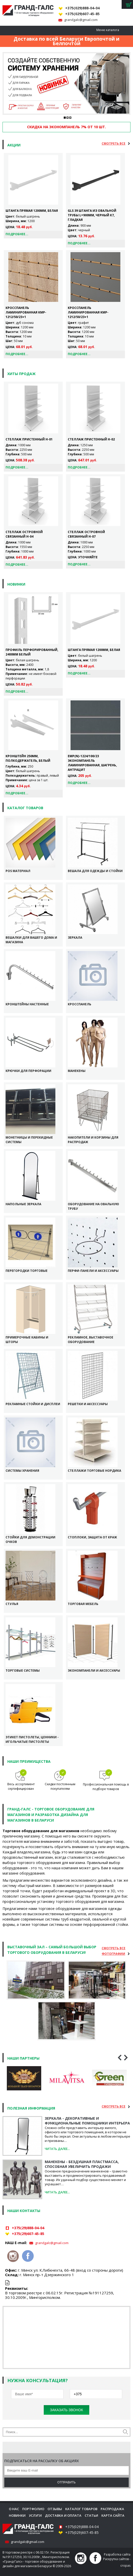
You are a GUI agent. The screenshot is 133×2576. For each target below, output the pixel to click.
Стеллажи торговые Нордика (94, 1470)
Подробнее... (17, 234)
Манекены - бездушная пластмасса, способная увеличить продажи (82, 2164)
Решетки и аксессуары (88, 1404)
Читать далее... (57, 2149)
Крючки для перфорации (28, 1071)
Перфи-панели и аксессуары (93, 1271)
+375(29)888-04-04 (28, 2227)
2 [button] (67, 117)
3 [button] (70, 117)
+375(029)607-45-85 (82, 13)
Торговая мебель (83, 1604)
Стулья (12, 1604)
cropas (125, 2565)
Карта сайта (112, 2515)
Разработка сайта (117, 2554)
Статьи (91, 2515)
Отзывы (55, 2509)
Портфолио (33, 2509)
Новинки (17, 2515)
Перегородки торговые (27, 1271)
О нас (14, 2509)
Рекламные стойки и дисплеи (33, 1404)
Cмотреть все (113, 143)
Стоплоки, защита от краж (92, 1537)
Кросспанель (79, 1004)
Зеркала (75, 937)
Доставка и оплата (63, 2515)
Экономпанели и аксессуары (94, 1670)
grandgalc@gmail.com (81, 19)
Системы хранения (22, 1470)
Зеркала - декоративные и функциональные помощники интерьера (87, 2120)
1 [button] (64, 117)
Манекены (76, 1071)
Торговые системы (23, 1670)
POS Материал (18, 871)
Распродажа (112, 2509)
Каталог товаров (81, 2509)
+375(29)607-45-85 (28, 2233)
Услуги (35, 2515)
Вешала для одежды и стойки (95, 871)
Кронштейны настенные (27, 1004)
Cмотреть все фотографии (113, 1951)
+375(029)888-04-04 (82, 8)
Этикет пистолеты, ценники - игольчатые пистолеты (32, 1739)
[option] (66, 83)
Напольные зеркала (23, 1204)
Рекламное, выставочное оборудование (90, 1339)
